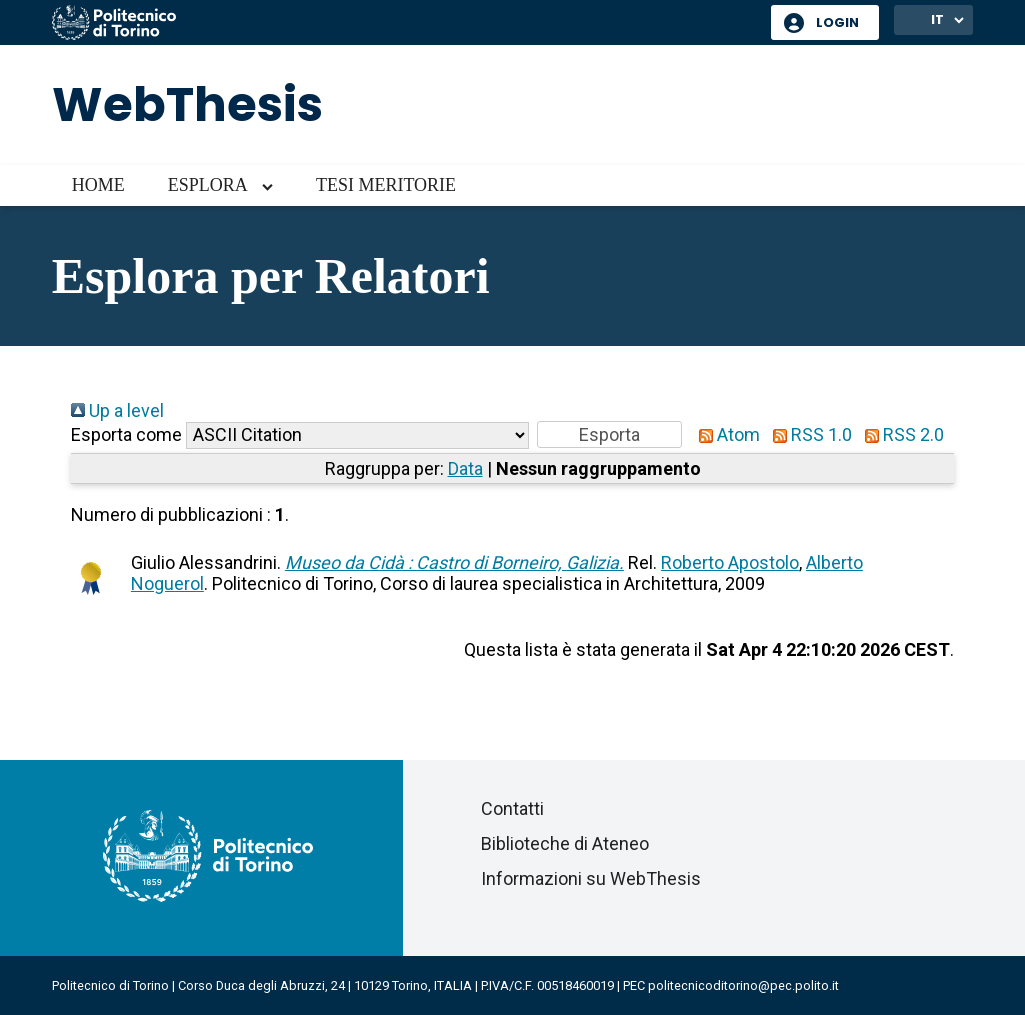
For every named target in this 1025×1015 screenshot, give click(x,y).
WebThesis (187, 104)
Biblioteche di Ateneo (565, 843)
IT (937, 19)
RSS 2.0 (900, 434)
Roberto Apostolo (730, 562)
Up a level (117, 410)
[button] (609, 434)
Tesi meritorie (386, 185)
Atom (725, 434)
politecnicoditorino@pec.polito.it (743, 985)
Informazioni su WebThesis (591, 878)
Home (98, 185)
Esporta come (126, 434)
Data (465, 468)
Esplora (208, 185)
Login (837, 22)
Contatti (512, 808)
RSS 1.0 (808, 434)
